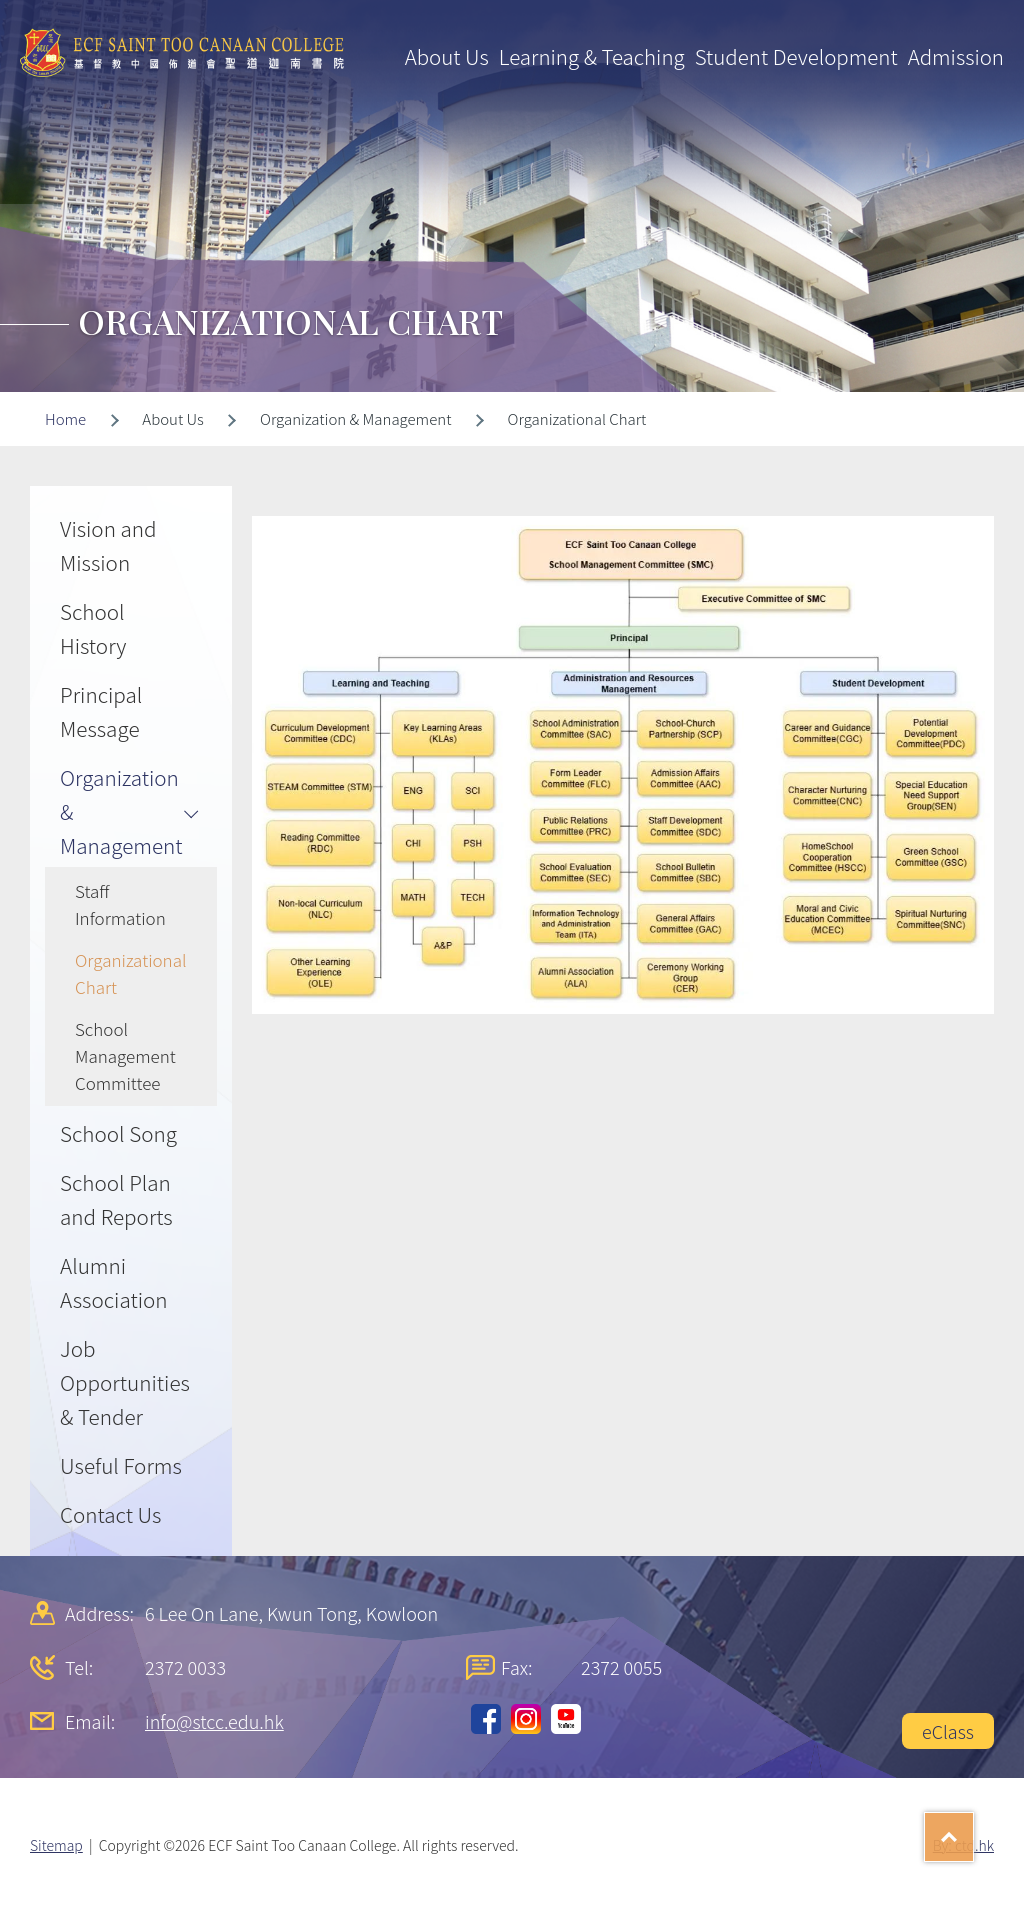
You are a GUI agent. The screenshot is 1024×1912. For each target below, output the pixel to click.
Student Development (796, 56)
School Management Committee (125, 1055)
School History (93, 628)
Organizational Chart (131, 973)
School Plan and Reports (116, 1199)
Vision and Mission (108, 545)
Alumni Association (114, 1282)
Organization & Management (121, 811)
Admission (956, 56)
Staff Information (120, 904)
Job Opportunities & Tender (125, 1382)
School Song (118, 1133)
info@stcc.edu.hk (214, 1721)
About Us (447, 56)
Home (65, 418)
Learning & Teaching (592, 56)
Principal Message (101, 711)
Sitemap (56, 1845)
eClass (948, 1731)
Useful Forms (121, 1465)
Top (973, 1830)
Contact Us (110, 1514)
